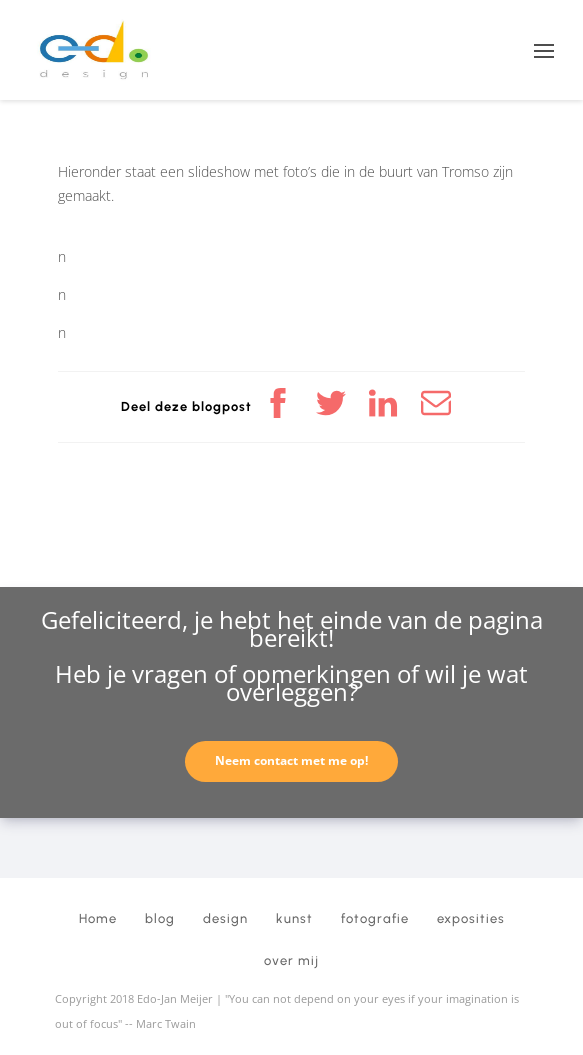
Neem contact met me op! (291, 760)
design (225, 918)
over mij (291, 960)
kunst (294, 918)
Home (98, 918)
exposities (471, 918)
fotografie (375, 918)
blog (160, 918)
